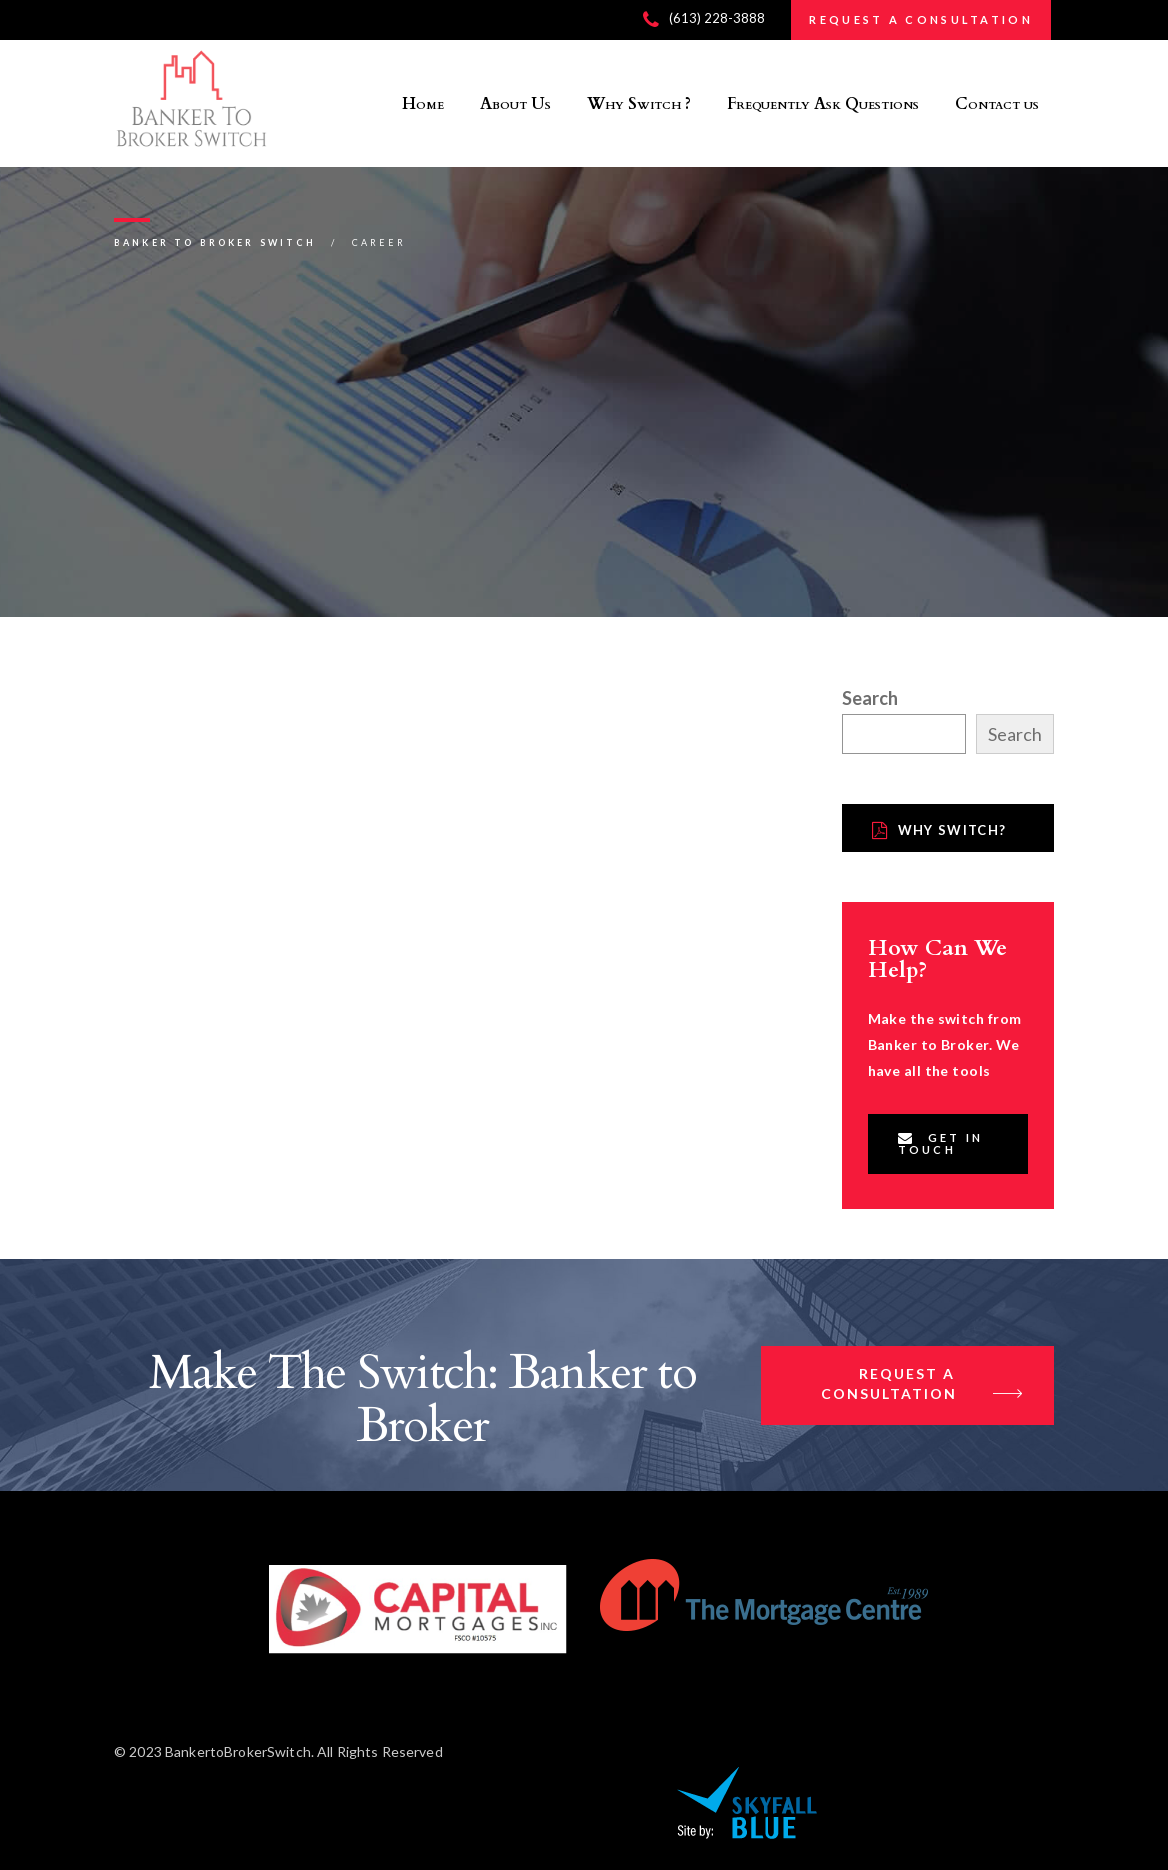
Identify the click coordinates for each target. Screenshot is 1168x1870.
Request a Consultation (922, 1386)
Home (423, 104)
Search (870, 698)
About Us (515, 104)
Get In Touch (941, 1143)
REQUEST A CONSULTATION (921, 19)
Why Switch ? (639, 104)
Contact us (997, 104)
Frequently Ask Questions (823, 104)
